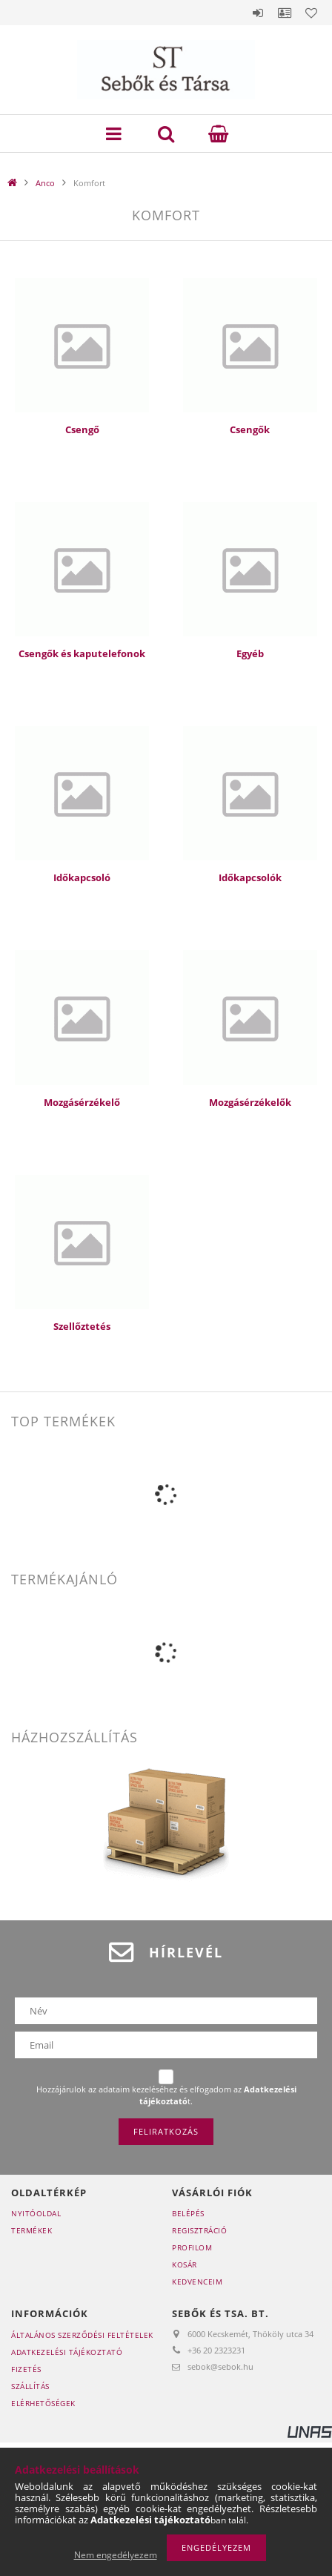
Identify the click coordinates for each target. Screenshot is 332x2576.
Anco (45, 182)
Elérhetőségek (43, 2403)
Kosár (184, 2264)
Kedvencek (311, 12)
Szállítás (30, 2386)
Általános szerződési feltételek (82, 2335)
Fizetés (26, 2369)
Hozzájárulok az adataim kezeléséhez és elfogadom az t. (166, 2094)
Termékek (31, 2230)
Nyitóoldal (36, 2213)
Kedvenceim (197, 2281)
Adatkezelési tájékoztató (66, 2352)
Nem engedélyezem (115, 2555)
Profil (284, 12)
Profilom (192, 2247)
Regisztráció (199, 2230)
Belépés (258, 12)
